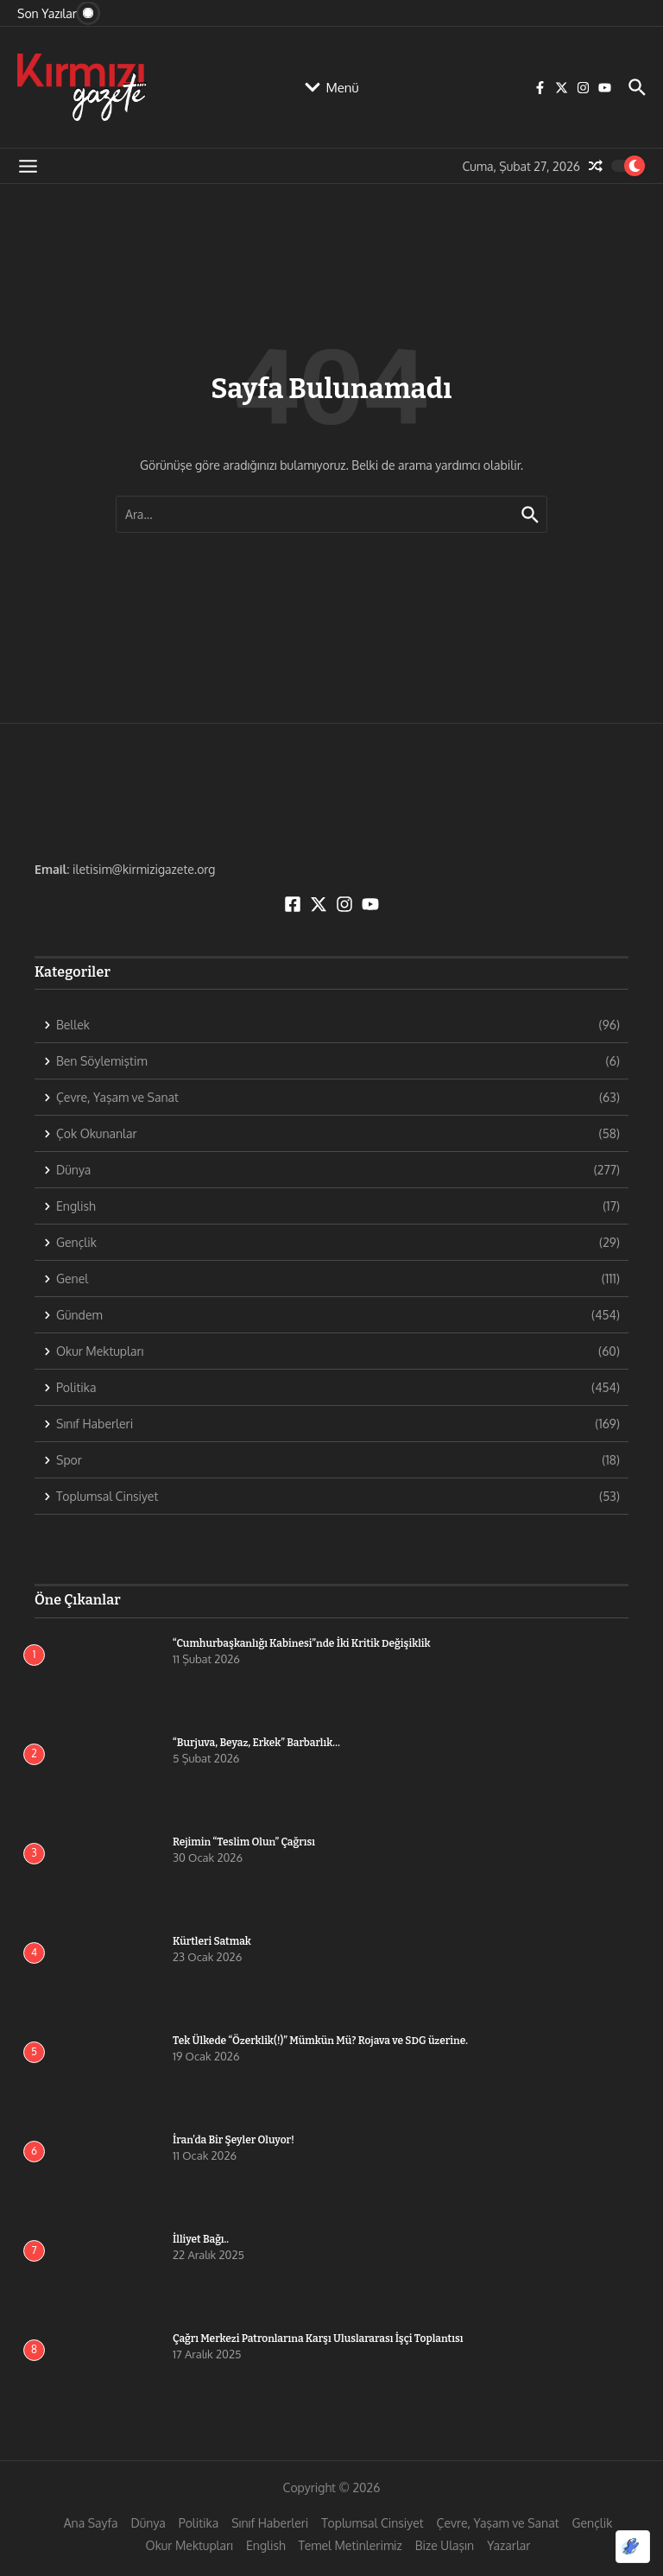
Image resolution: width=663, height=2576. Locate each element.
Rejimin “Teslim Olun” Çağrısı (244, 1842)
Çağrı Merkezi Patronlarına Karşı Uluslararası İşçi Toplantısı (318, 2338)
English (266, 2545)
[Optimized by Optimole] (633, 2546)
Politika (198, 2523)
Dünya (148, 2523)
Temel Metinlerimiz (350, 2545)
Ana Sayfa (91, 2523)
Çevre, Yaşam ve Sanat (498, 2523)
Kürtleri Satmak (212, 1941)
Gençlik (592, 2523)
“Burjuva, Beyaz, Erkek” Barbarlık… (256, 1743)
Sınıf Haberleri (269, 2523)
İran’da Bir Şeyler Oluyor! (233, 2140)
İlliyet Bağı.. (201, 2239)
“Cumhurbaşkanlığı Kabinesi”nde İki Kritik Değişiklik (302, 1643)
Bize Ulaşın (444, 2545)
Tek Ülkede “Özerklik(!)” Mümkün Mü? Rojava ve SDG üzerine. (320, 2041)
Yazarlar (508, 2545)
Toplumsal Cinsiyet (372, 2523)
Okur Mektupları (189, 2545)
